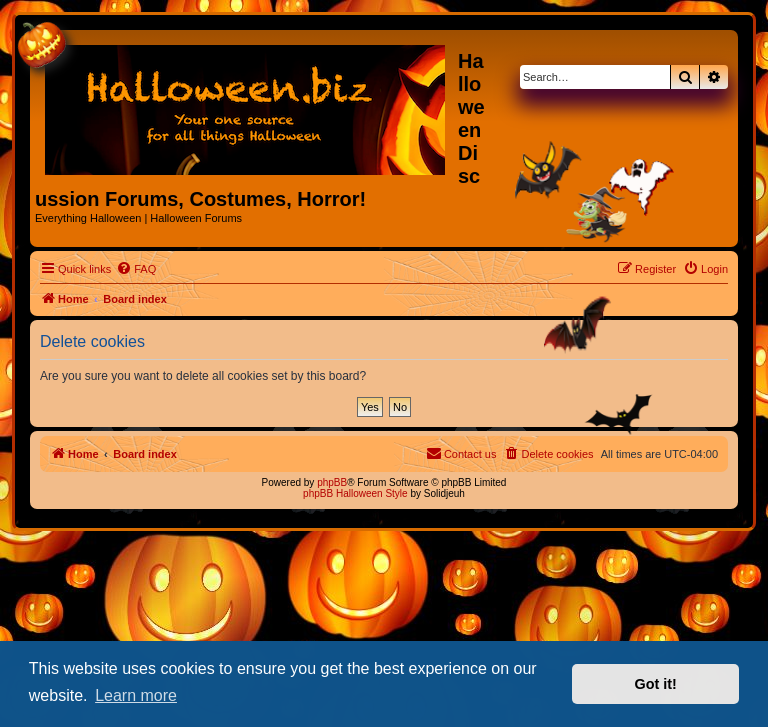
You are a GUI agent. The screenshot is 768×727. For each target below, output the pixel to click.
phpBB (332, 482)
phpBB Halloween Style (355, 493)
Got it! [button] (656, 684)
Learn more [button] (136, 695)
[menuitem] (136, 269)
